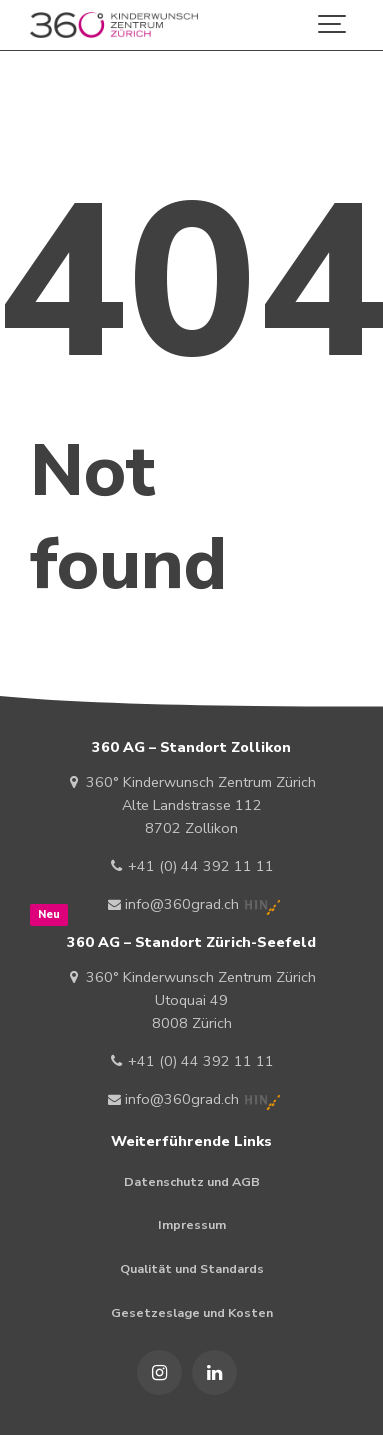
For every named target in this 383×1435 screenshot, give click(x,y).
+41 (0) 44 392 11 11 (191, 866)
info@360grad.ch (174, 904)
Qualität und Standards (192, 1268)
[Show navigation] (333, 25)
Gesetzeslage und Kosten (192, 1312)
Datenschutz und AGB (192, 1181)
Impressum (192, 1224)
